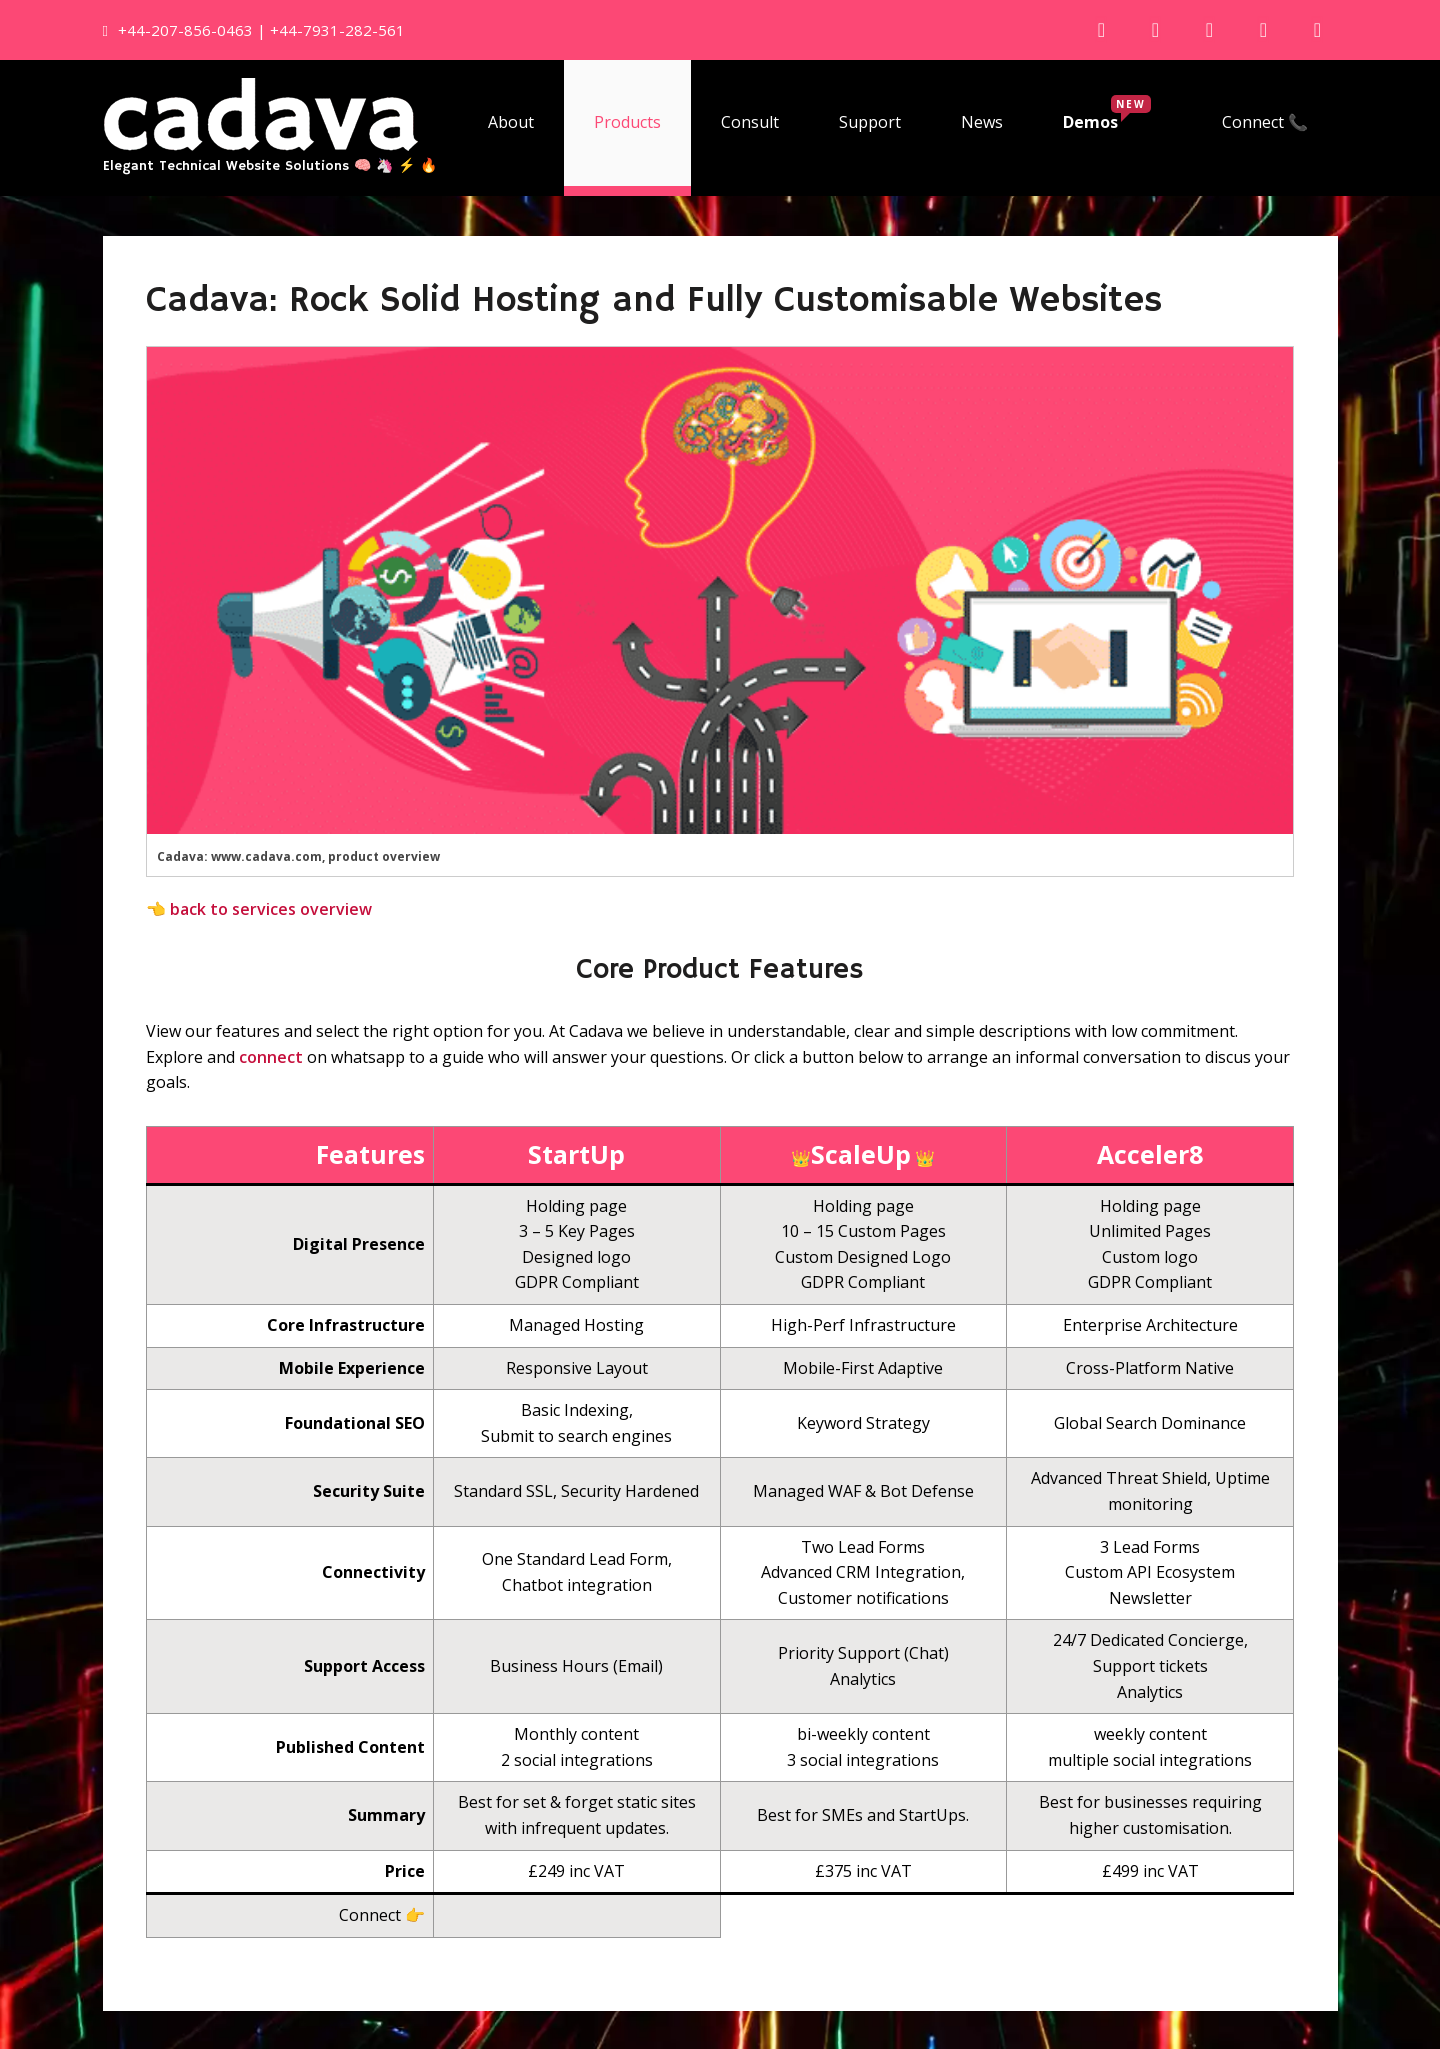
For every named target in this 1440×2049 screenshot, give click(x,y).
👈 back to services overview (259, 909)
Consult (750, 122)
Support (870, 122)
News (982, 122)
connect (271, 1057)
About (511, 122)
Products (627, 122)
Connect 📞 (1265, 122)
